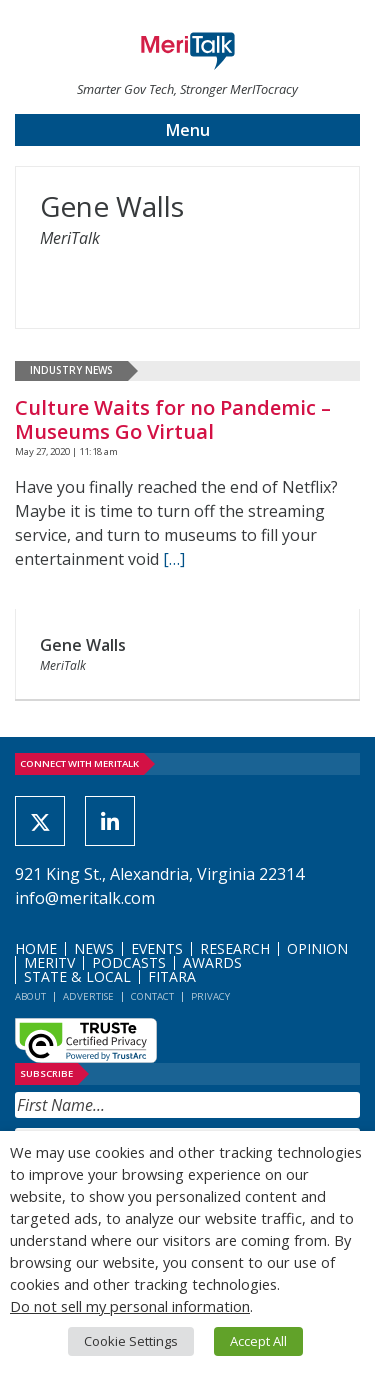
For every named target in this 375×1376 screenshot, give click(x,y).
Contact (152, 996)
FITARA (172, 976)
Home (36, 948)
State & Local (77, 976)
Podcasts (129, 962)
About (30, 996)
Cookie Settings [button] (131, 1341)
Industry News (71, 370)
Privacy (210, 996)
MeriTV (49, 962)
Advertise (88, 996)
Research (235, 948)
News (94, 948)
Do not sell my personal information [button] (130, 1306)
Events (157, 948)
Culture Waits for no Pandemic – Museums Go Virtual (173, 419)
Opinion (317, 948)
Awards (212, 962)
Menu (188, 130)
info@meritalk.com (85, 898)
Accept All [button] (258, 1341)
